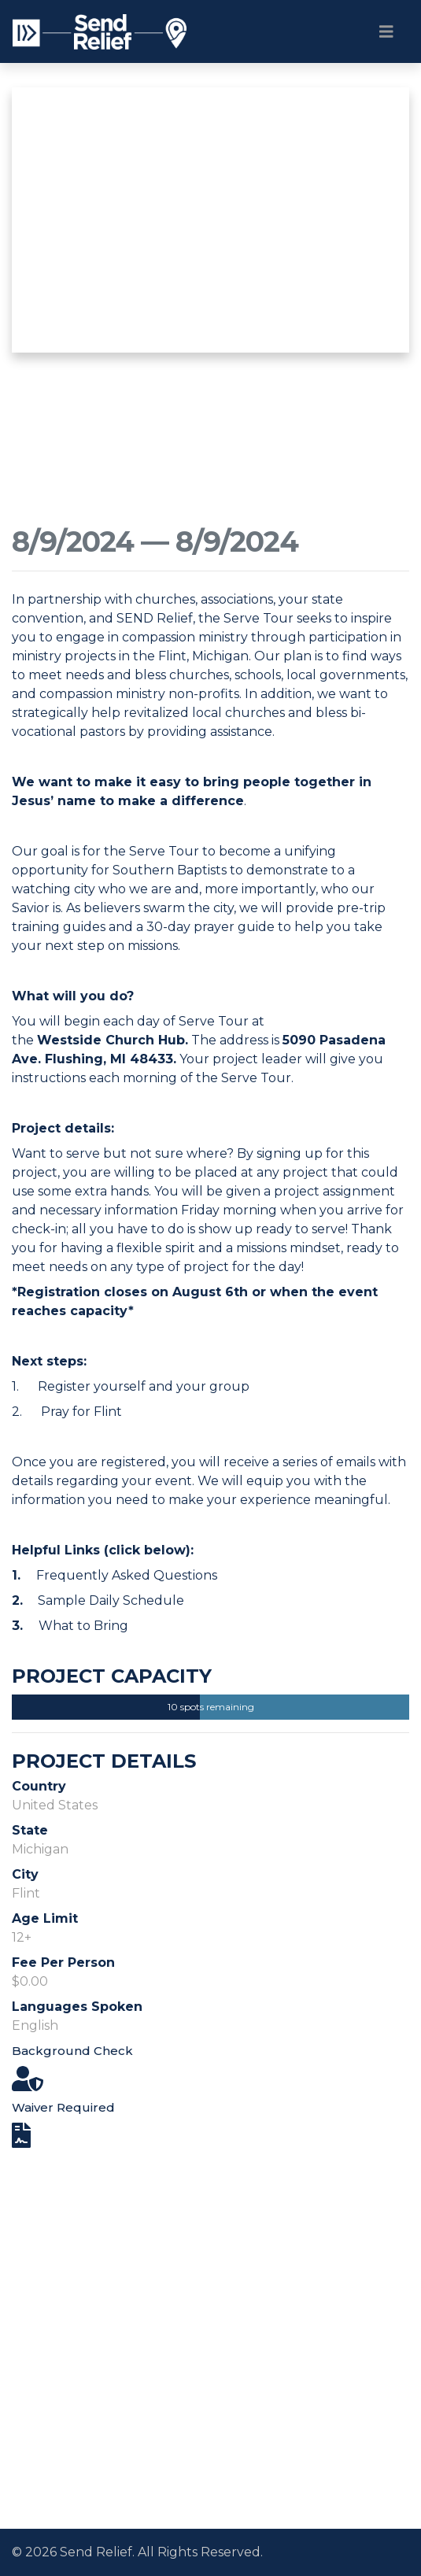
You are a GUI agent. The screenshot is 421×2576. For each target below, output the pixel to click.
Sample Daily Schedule (111, 1600)
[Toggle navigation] (386, 31)
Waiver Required (63, 2107)
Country (39, 1786)
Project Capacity (112, 1676)
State (30, 1830)
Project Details (104, 1761)
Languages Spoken (77, 2006)
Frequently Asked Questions (126, 1575)
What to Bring (83, 1625)
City (25, 1874)
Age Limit (45, 1918)
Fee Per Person (63, 1962)
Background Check (72, 2050)
